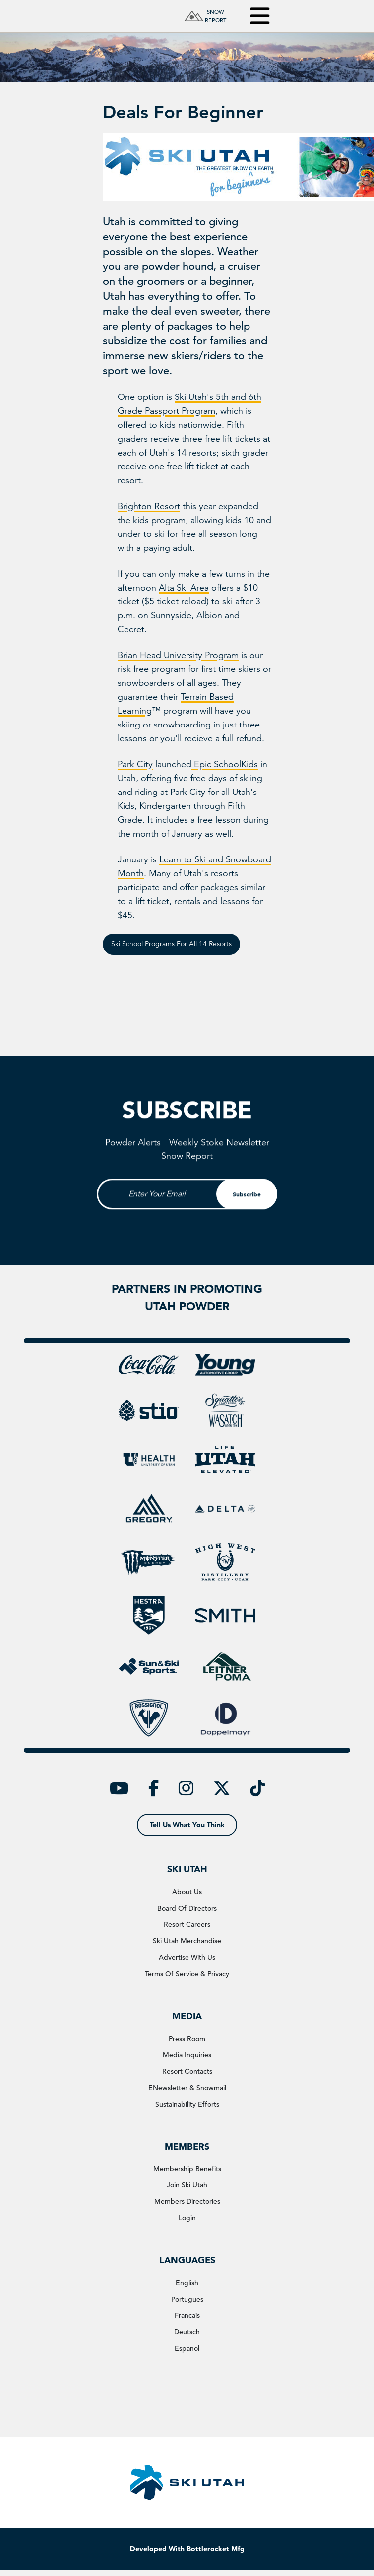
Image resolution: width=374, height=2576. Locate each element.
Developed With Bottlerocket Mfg (187, 2548)
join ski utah (187, 2184)
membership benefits (187, 2168)
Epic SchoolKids (224, 764)
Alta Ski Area (184, 587)
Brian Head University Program (178, 655)
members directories (187, 2201)
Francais (187, 2315)
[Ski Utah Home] (118, 16)
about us (187, 1891)
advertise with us (187, 1957)
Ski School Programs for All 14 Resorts (171, 943)
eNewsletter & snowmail (187, 2087)
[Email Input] (187, 1227)
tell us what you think (187, 1824)
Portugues (187, 2299)
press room (187, 2038)
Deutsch (187, 2331)
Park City (135, 764)
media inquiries (187, 2054)
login (187, 2217)
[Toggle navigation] (252, 16)
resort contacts (187, 2071)
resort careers (187, 1924)
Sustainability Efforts (187, 2104)
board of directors (187, 1908)
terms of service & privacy (187, 1973)
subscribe (247, 1227)
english (187, 2282)
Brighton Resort (149, 506)
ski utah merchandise (187, 1940)
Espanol (187, 2348)
